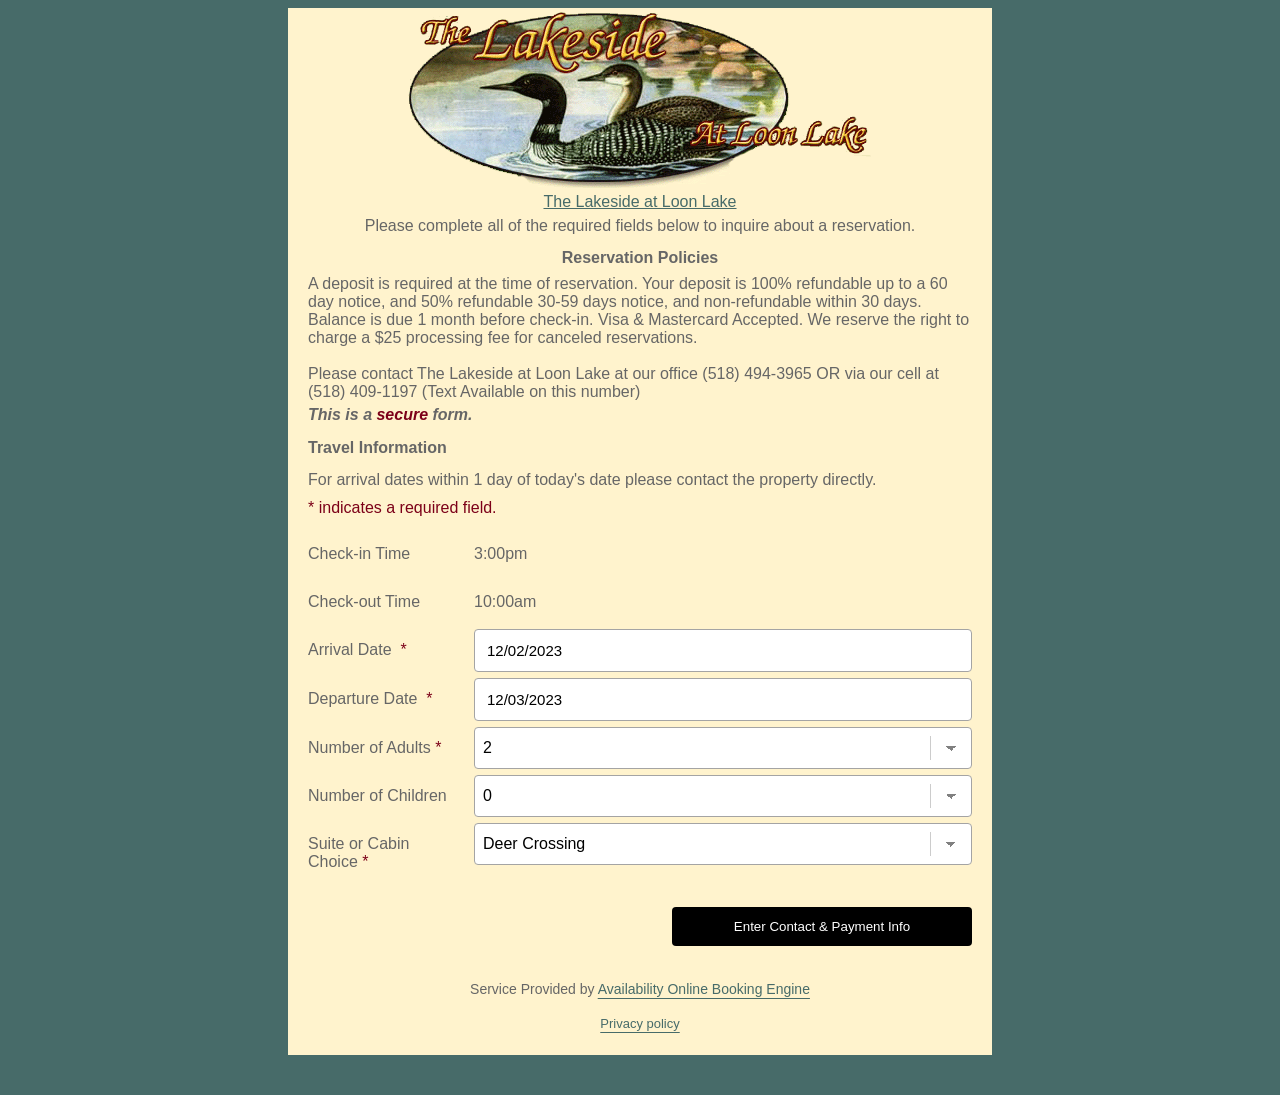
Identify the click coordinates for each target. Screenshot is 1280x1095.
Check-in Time (359, 553)
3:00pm (500, 553)
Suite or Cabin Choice (358, 852)
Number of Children (377, 795)
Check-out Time (364, 601)
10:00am (505, 601)
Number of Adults (374, 747)
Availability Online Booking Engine (704, 989)
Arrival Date (357, 649)
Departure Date (370, 698)
